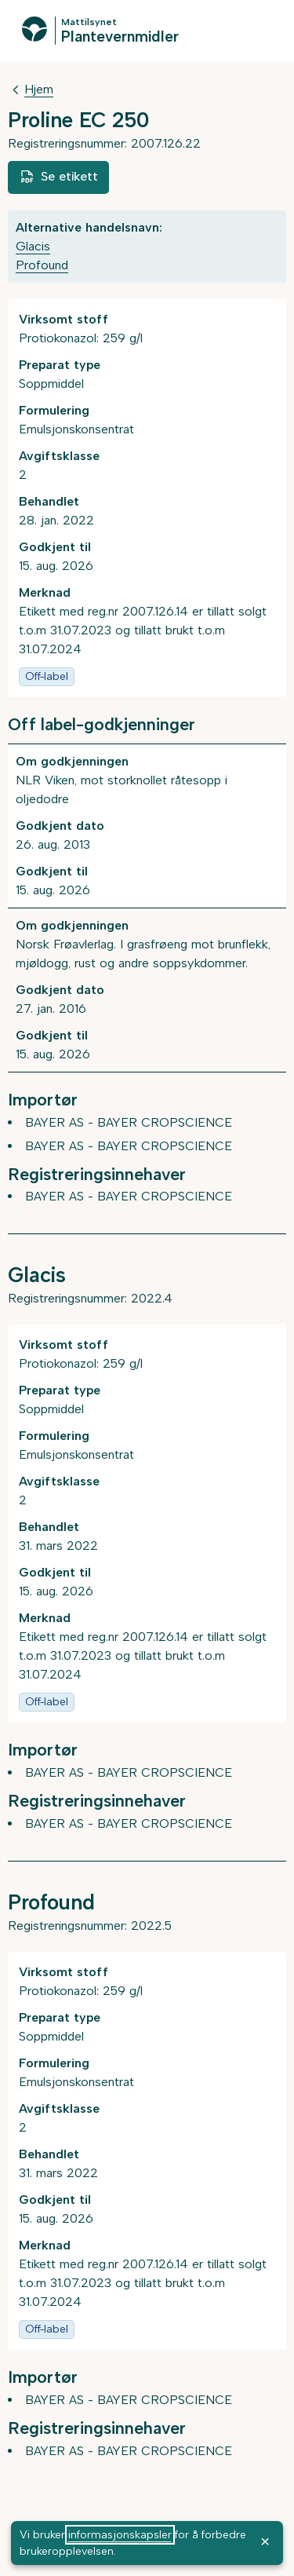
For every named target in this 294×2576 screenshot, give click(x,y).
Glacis (33, 246)
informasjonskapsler (120, 2534)
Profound (42, 265)
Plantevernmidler (120, 36)
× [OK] (265, 2541)
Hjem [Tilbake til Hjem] (38, 89)
